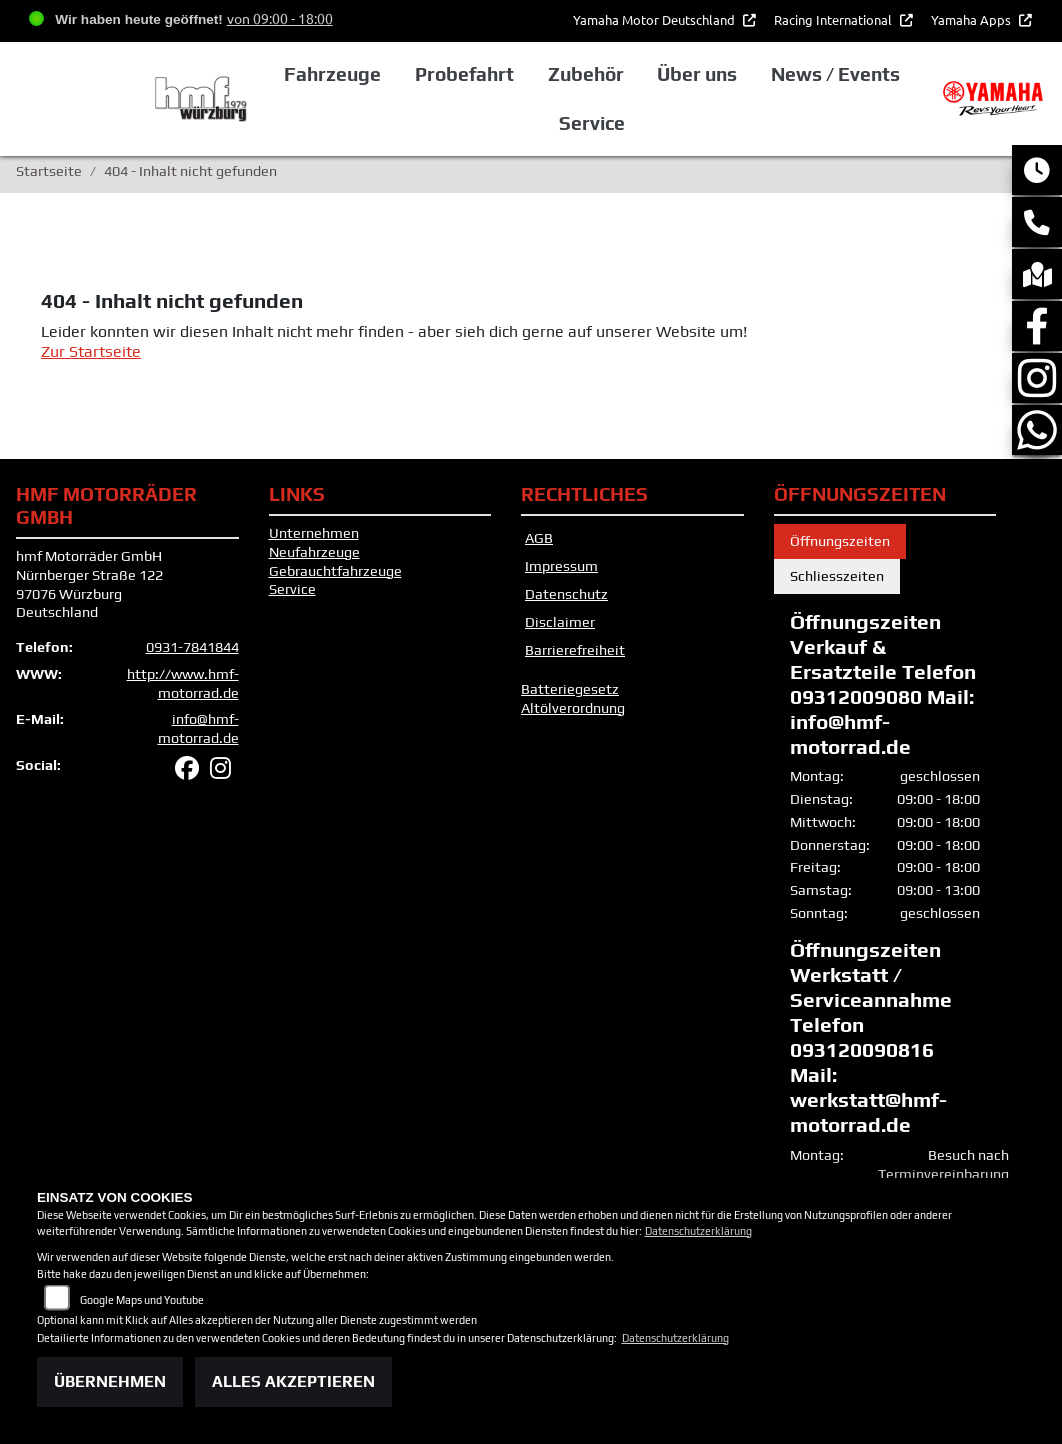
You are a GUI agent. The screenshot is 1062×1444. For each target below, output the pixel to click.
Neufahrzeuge (314, 552)
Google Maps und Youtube (142, 1300)
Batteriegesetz (570, 689)
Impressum (561, 566)
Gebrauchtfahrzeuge (335, 571)
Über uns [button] (697, 74)
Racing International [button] (834, 19)
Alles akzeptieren (293, 1381)
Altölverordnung (573, 708)
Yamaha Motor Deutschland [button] (655, 19)
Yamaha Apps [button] (972, 19)
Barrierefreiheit (575, 650)
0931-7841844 (192, 647)
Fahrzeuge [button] (332, 74)
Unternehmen (314, 533)
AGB (539, 538)
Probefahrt (464, 74)
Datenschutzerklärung (698, 1231)
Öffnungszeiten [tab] (840, 541)
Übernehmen (110, 1381)
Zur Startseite (91, 351)
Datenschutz (566, 594)
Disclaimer (560, 622)
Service (292, 589)
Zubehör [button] (586, 74)
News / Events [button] (835, 74)
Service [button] (592, 123)
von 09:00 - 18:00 (280, 18)
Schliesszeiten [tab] (837, 576)
